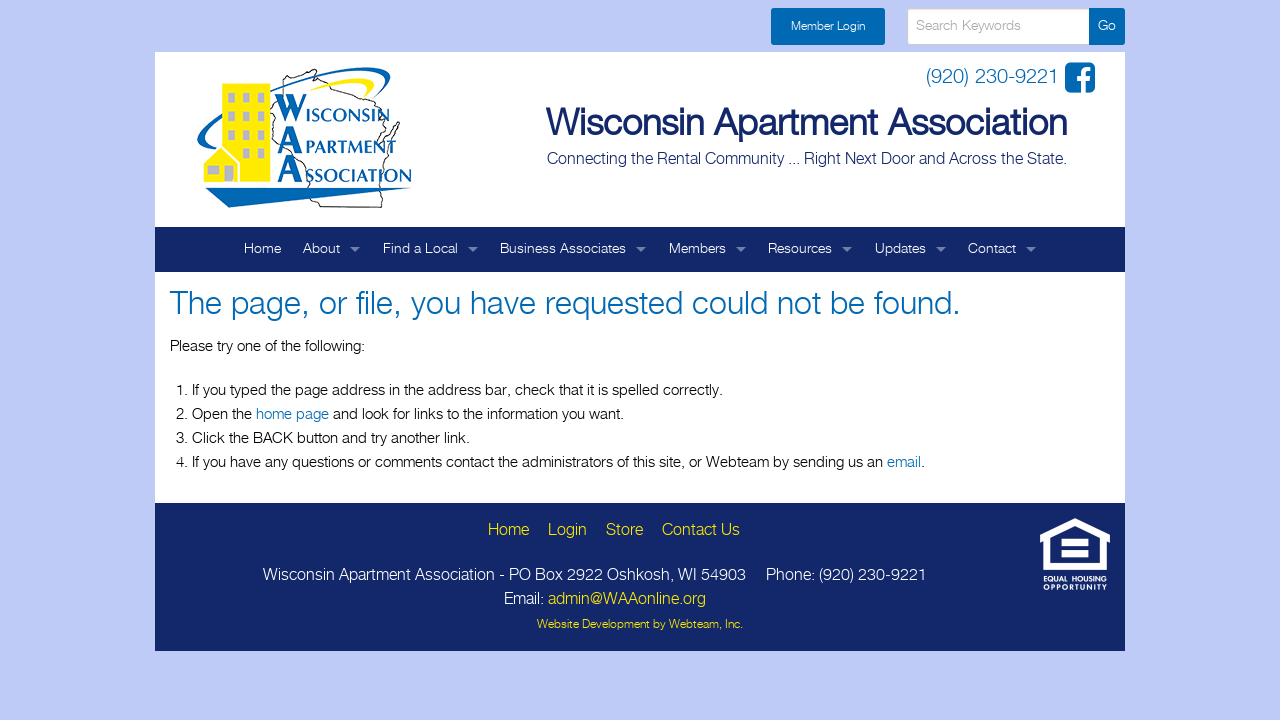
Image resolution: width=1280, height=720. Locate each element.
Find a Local (420, 249)
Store (624, 530)
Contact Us (701, 530)
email (904, 462)
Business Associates (563, 249)
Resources (800, 249)
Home (262, 249)
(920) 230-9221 (995, 77)
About (321, 249)
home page (292, 414)
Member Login (828, 26)
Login (567, 530)
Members (697, 249)
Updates (900, 249)
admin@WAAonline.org (627, 599)
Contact (992, 249)
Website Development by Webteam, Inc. (640, 624)
